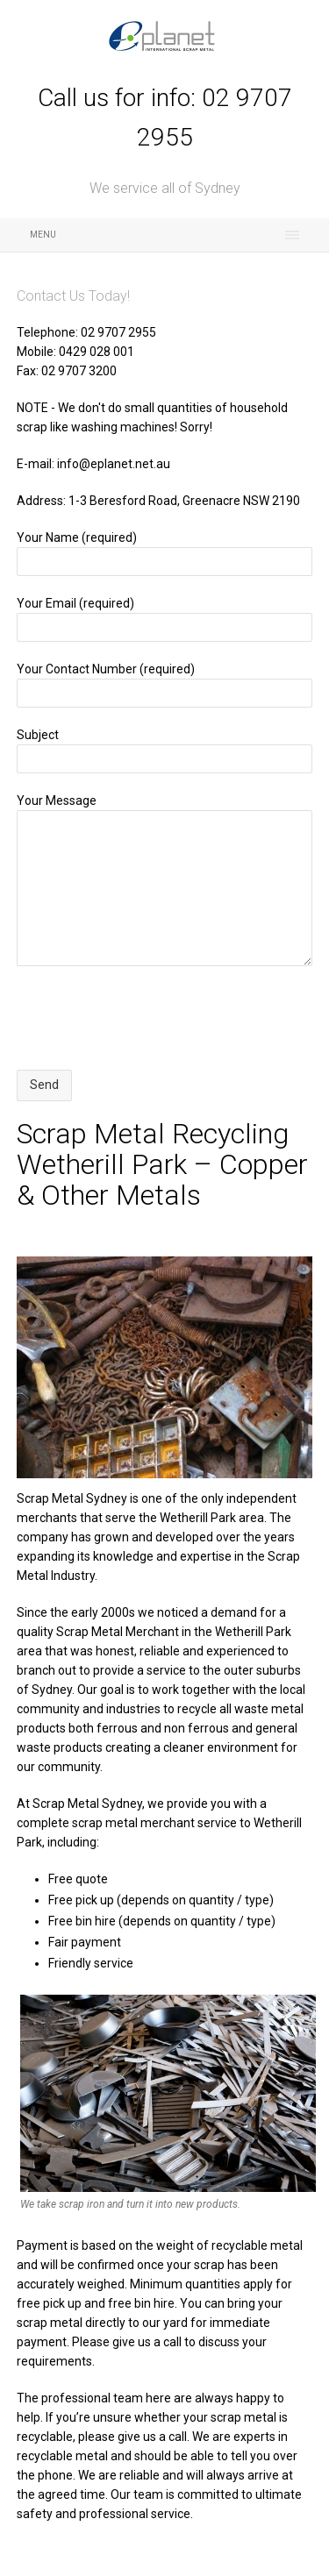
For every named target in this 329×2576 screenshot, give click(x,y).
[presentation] (150, 1018)
